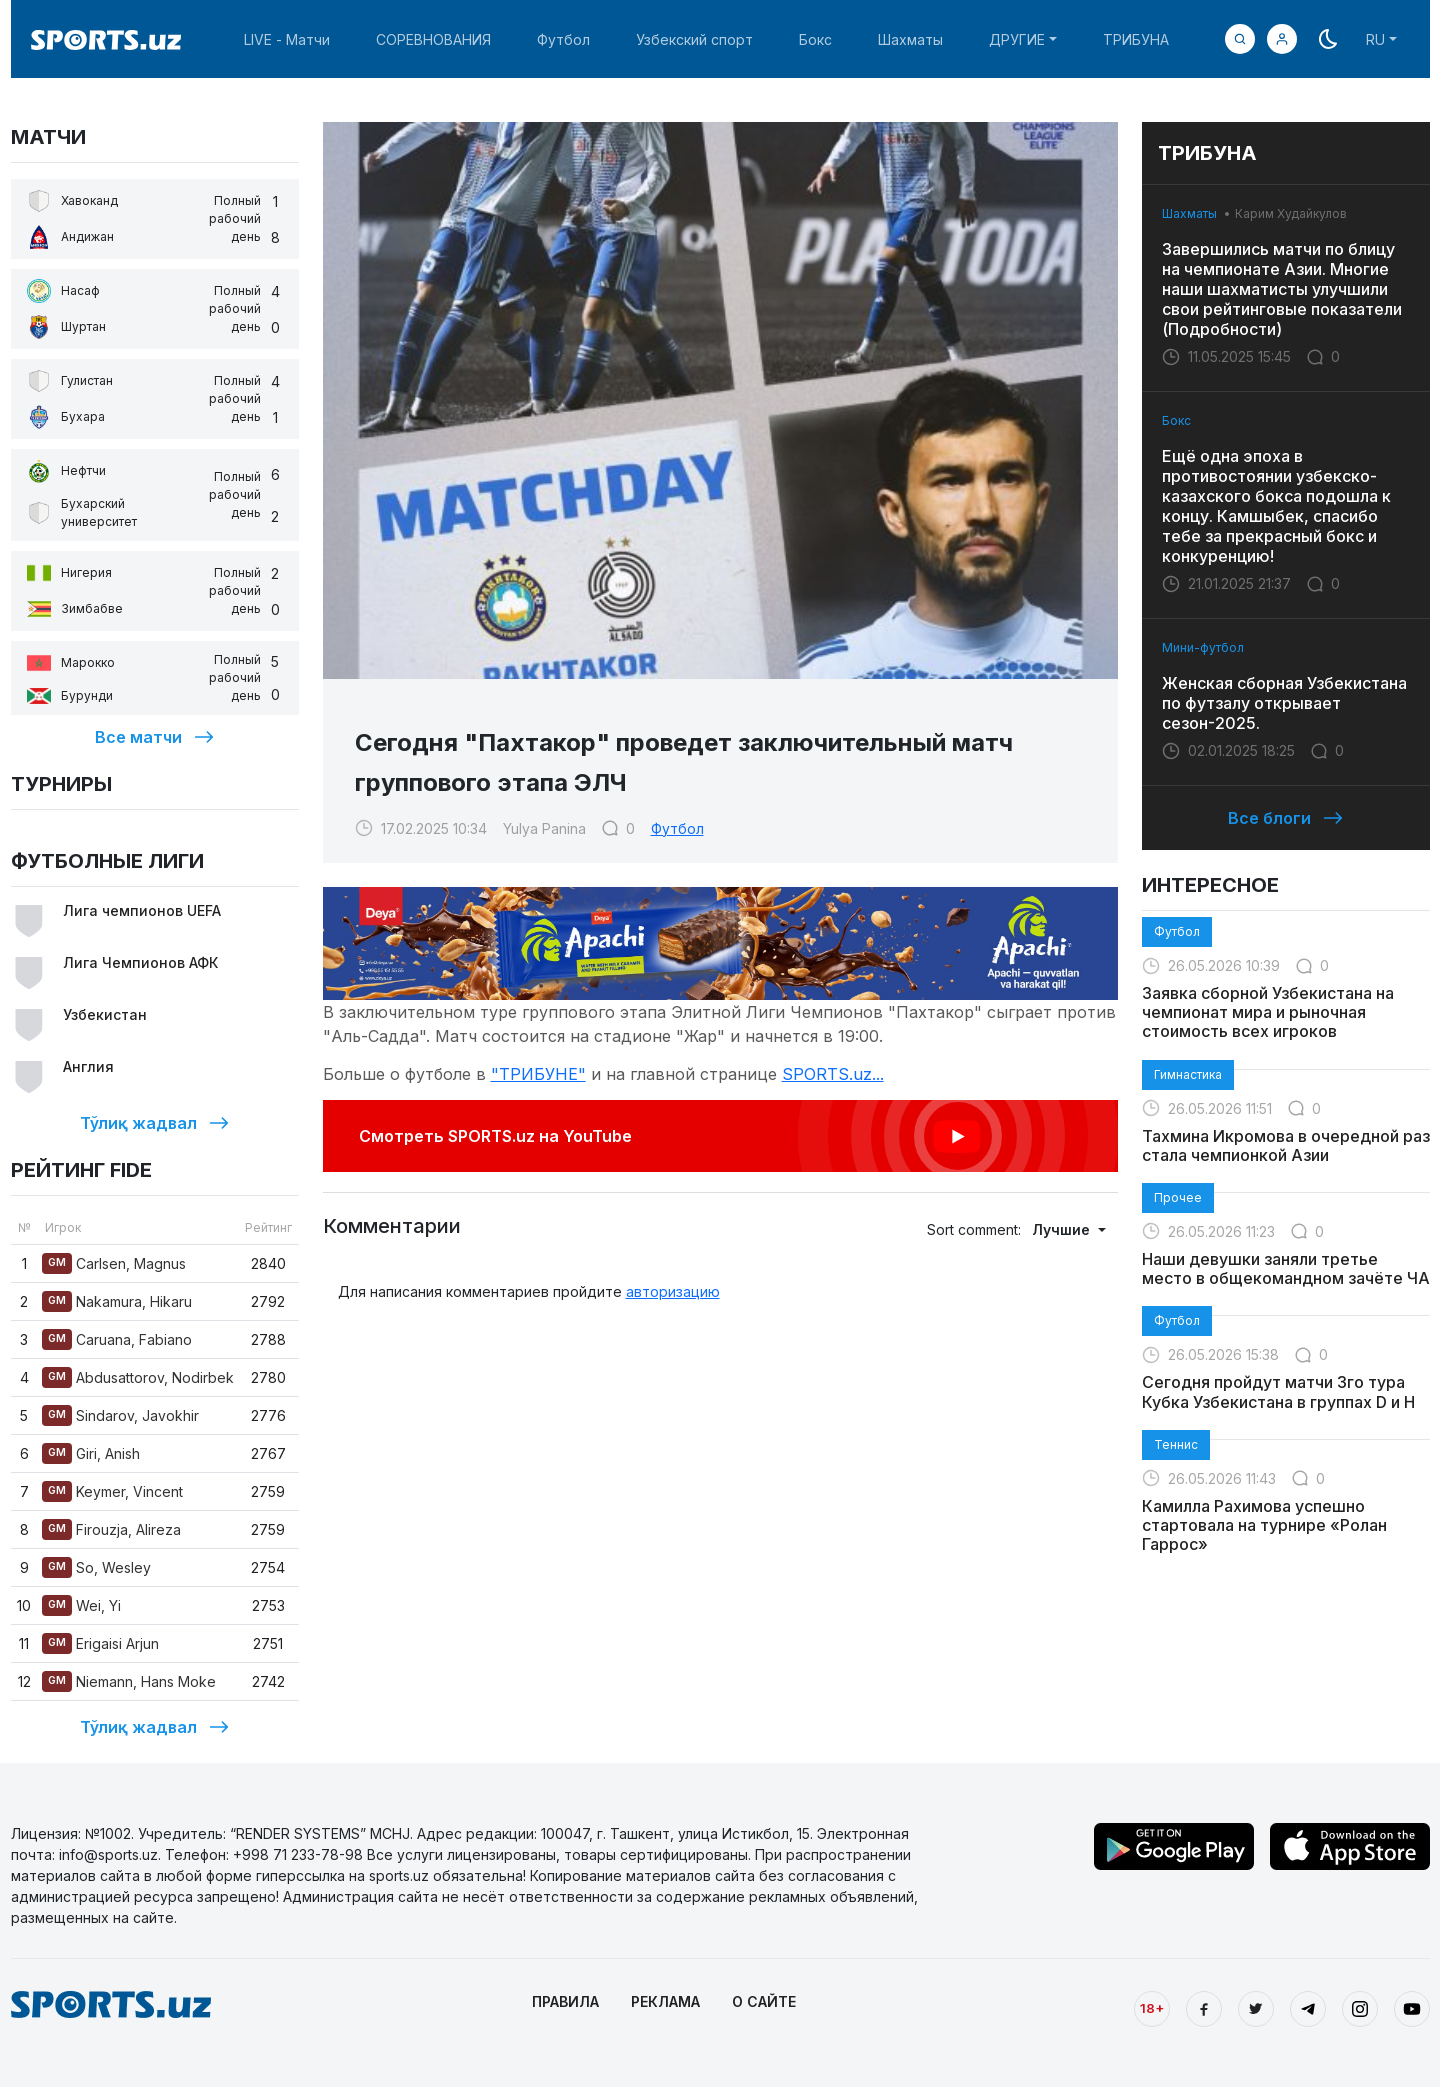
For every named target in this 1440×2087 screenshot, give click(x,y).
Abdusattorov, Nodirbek (138, 1377)
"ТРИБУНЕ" (538, 1074)
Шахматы (910, 39)
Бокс (815, 39)
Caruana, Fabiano (117, 1339)
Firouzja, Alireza (111, 1529)
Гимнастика (1188, 1074)
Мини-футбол (1203, 647)
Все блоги (1285, 818)
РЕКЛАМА (665, 2001)
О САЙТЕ (764, 2001)
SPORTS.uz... (833, 1074)
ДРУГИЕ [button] (1017, 39)
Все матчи (154, 737)
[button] (1282, 39)
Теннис (1176, 1444)
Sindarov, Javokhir (120, 1415)
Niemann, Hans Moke (129, 1681)
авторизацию (673, 1291)
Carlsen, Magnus (114, 1263)
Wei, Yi (81, 1605)
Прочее (1178, 1197)
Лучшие (1063, 1229)
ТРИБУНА (1136, 39)
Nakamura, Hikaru (117, 1301)
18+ (1152, 2008)
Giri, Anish (91, 1453)
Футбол (563, 39)
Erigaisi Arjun (100, 1643)
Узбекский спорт (694, 39)
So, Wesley (96, 1567)
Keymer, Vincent (112, 1491)
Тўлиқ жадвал (154, 1123)
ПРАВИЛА (565, 2001)
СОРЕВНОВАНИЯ (433, 39)
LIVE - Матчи (287, 39)
